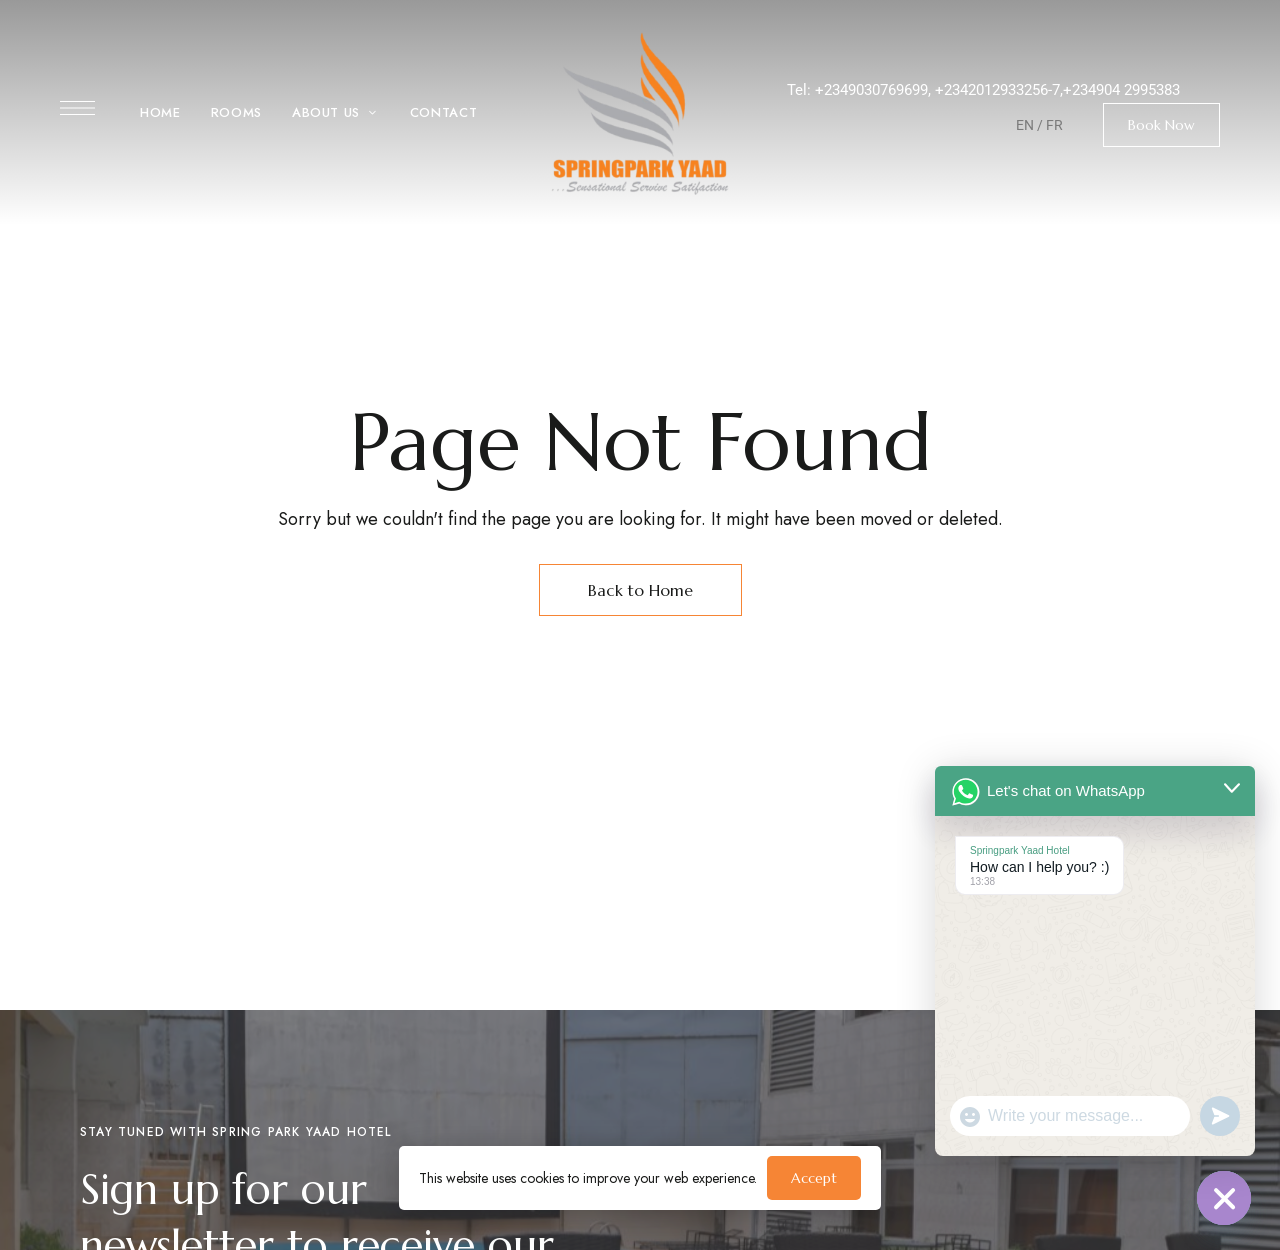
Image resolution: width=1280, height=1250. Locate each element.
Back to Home (640, 590)
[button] (1161, 125)
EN (1025, 125)
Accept (814, 1178)
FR (1054, 125)
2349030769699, (879, 90)
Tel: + (805, 90)
